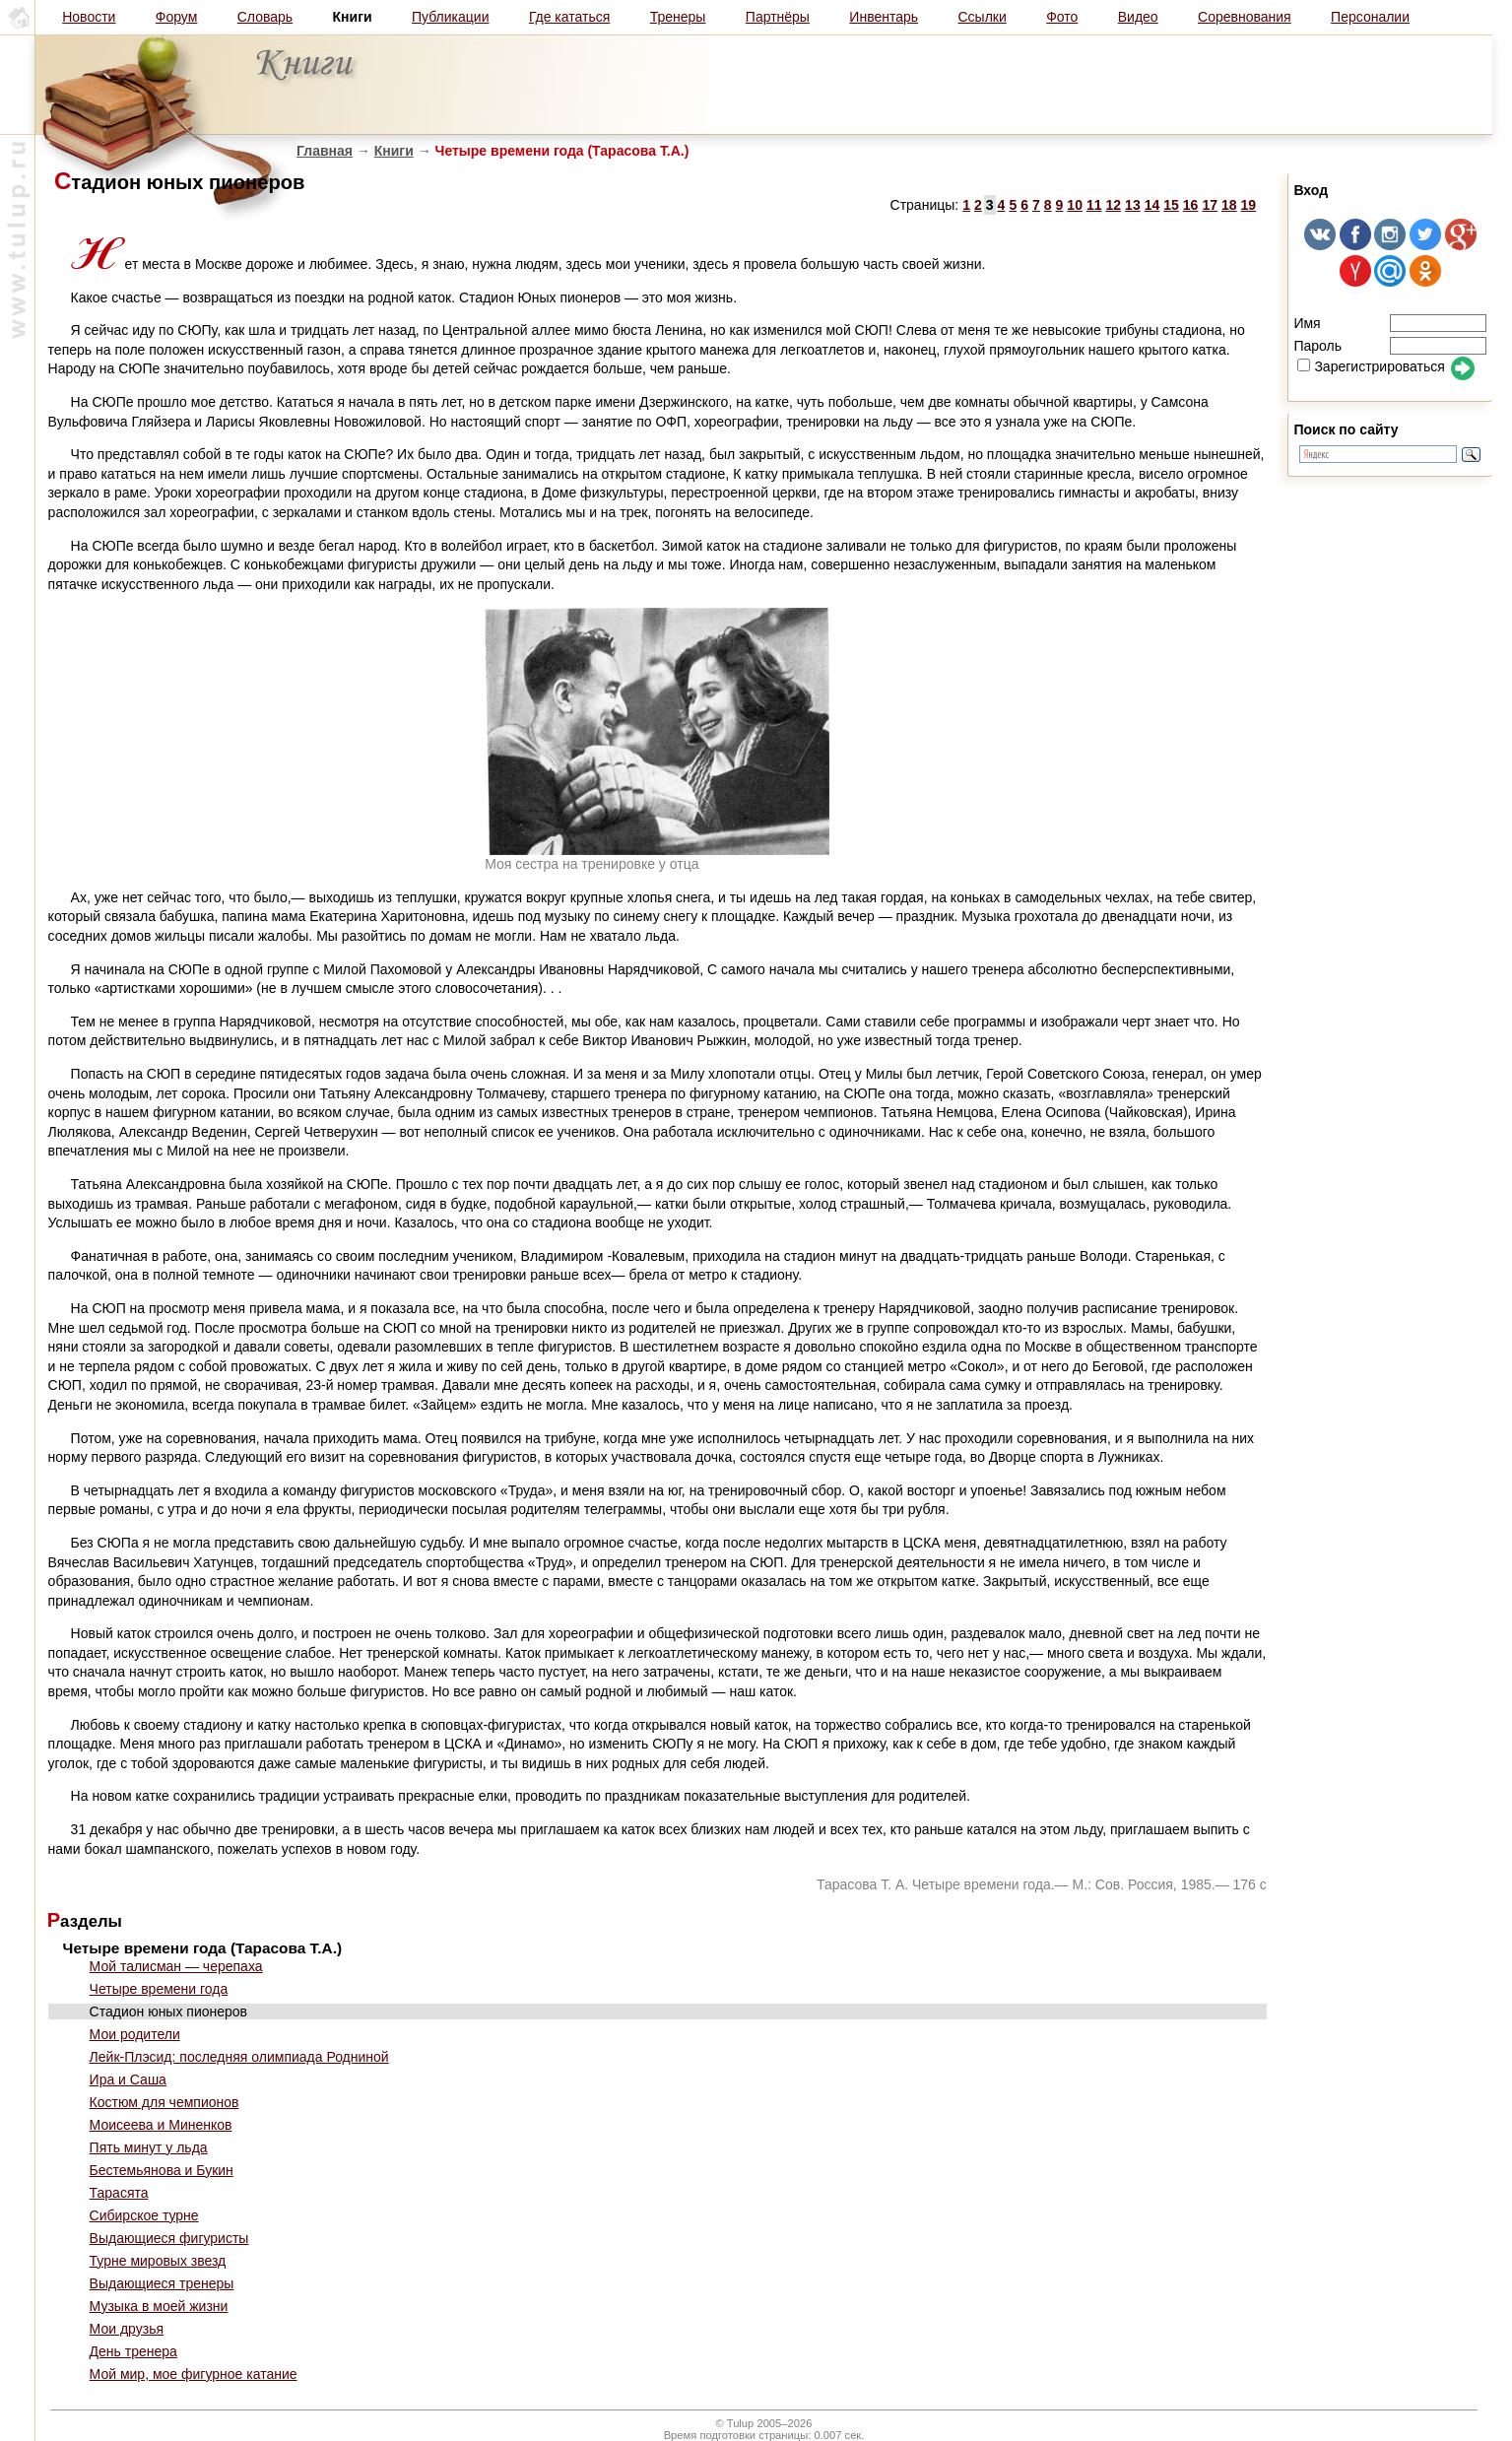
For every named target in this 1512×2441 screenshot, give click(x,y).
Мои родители (135, 2034)
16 (1191, 205)
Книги (394, 151)
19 (1249, 205)
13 (1133, 205)
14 (1152, 205)
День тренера (133, 2351)
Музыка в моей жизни (159, 2306)
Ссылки (981, 17)
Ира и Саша (128, 2079)
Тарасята (119, 2193)
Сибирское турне (144, 2215)
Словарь (265, 17)
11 (1094, 205)
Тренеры (678, 17)
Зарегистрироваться (1370, 366)
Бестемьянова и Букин (161, 2170)
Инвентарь (883, 17)
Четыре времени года (159, 1989)
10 (1075, 205)
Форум (177, 17)
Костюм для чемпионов (164, 2102)
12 (1114, 205)
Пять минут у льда (149, 2147)
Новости (88, 17)
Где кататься (569, 17)
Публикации (450, 17)
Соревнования (1244, 17)
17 (1209, 205)
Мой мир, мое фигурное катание (193, 2374)
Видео (1138, 17)
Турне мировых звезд (158, 2261)
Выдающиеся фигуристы (169, 2238)
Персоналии (1370, 17)
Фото (1062, 17)
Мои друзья (127, 2329)
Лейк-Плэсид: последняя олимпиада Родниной (239, 2057)
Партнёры (778, 17)
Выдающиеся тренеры (162, 2283)
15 (1171, 205)
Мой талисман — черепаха (176, 1966)
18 (1229, 205)
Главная (324, 151)
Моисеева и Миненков (161, 2125)
